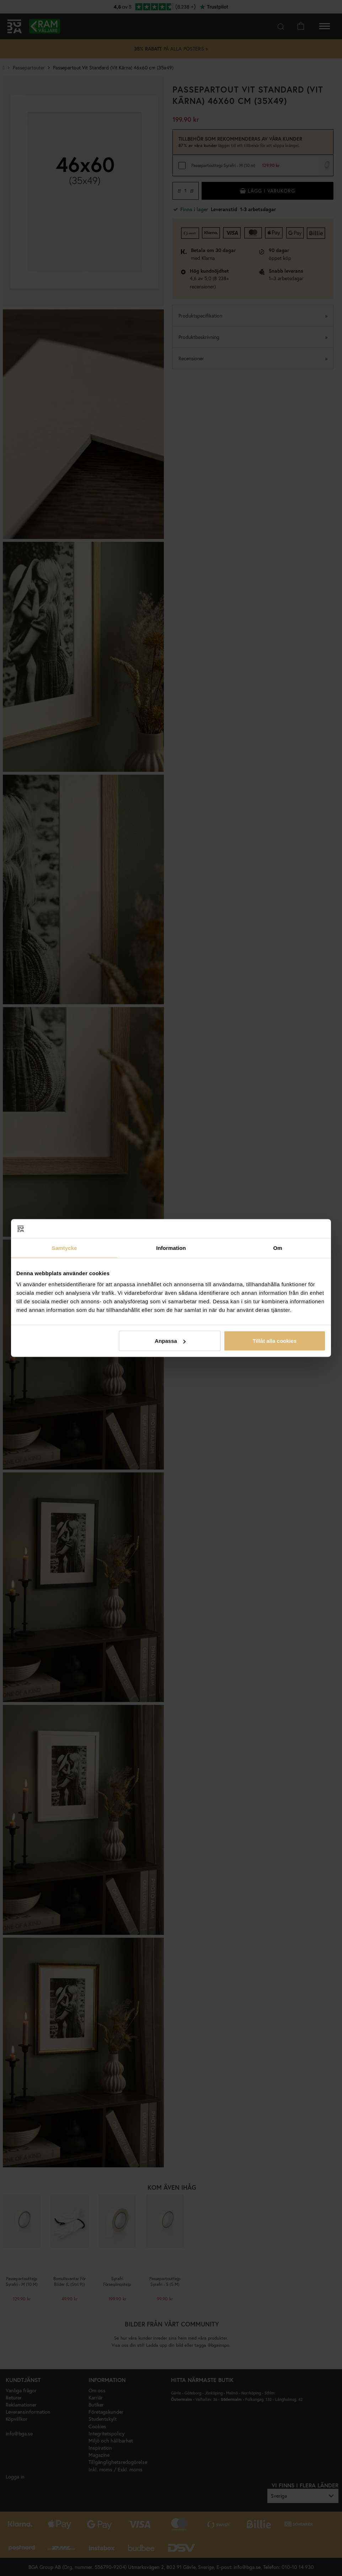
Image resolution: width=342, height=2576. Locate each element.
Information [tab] (171, 1248)
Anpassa (170, 1341)
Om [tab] (277, 1248)
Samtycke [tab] (64, 1248)
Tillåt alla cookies (274, 1341)
